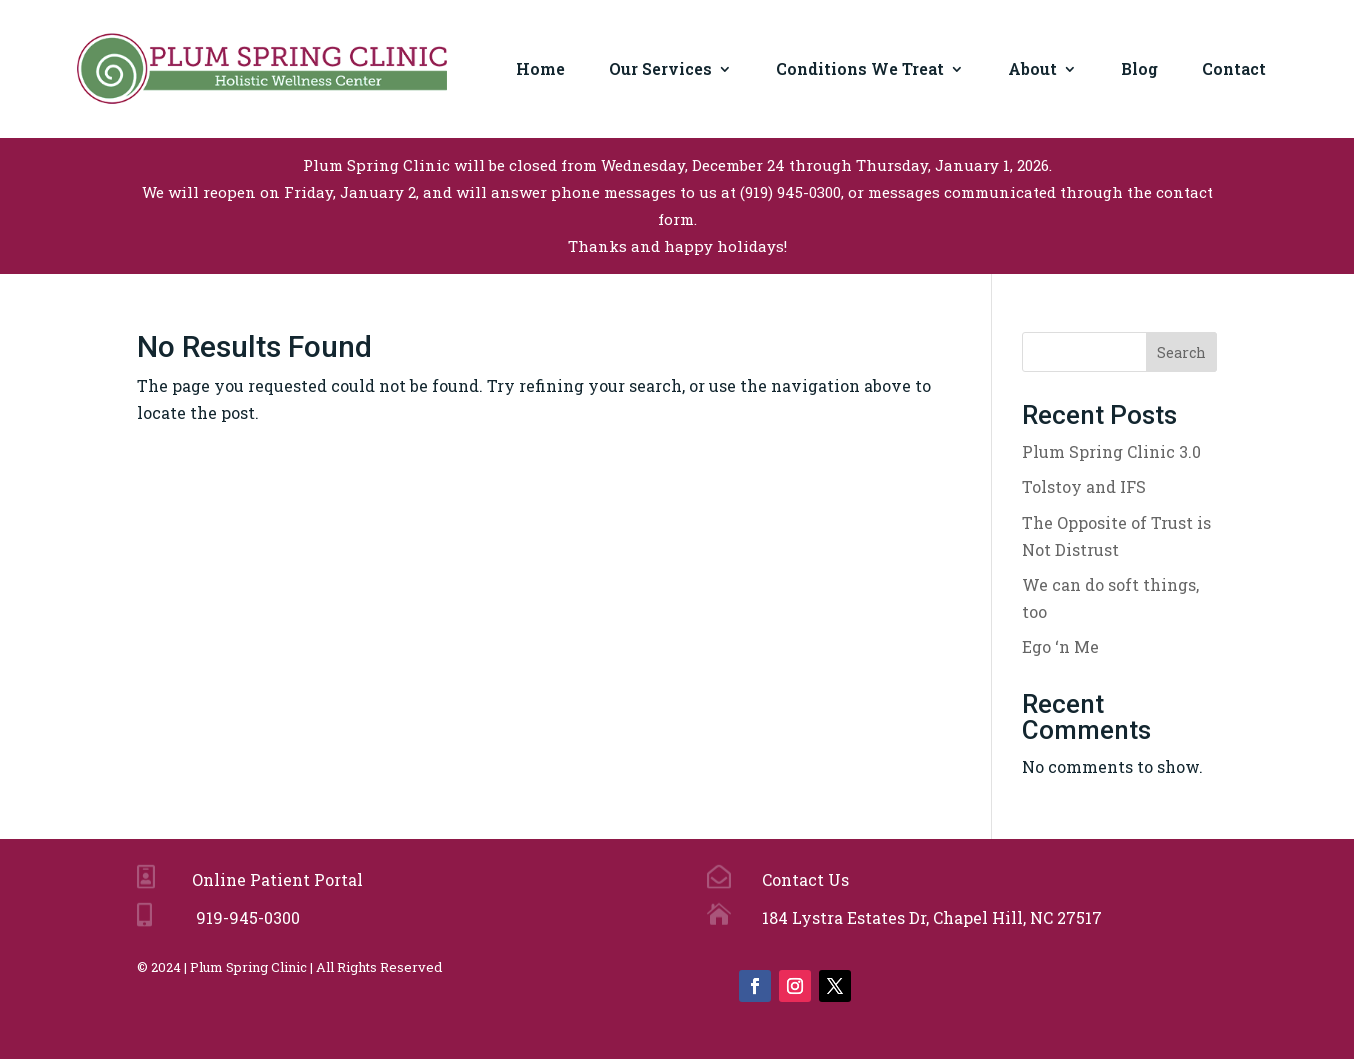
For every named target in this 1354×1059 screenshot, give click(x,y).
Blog (1139, 68)
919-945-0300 (244, 917)
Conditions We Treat (860, 68)
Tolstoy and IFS (1084, 486)
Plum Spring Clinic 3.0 (1111, 451)
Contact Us (803, 879)
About (1032, 68)
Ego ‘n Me (1060, 646)
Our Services (660, 68)
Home (540, 68)
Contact (1234, 68)
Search (1181, 352)
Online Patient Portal (273, 879)
